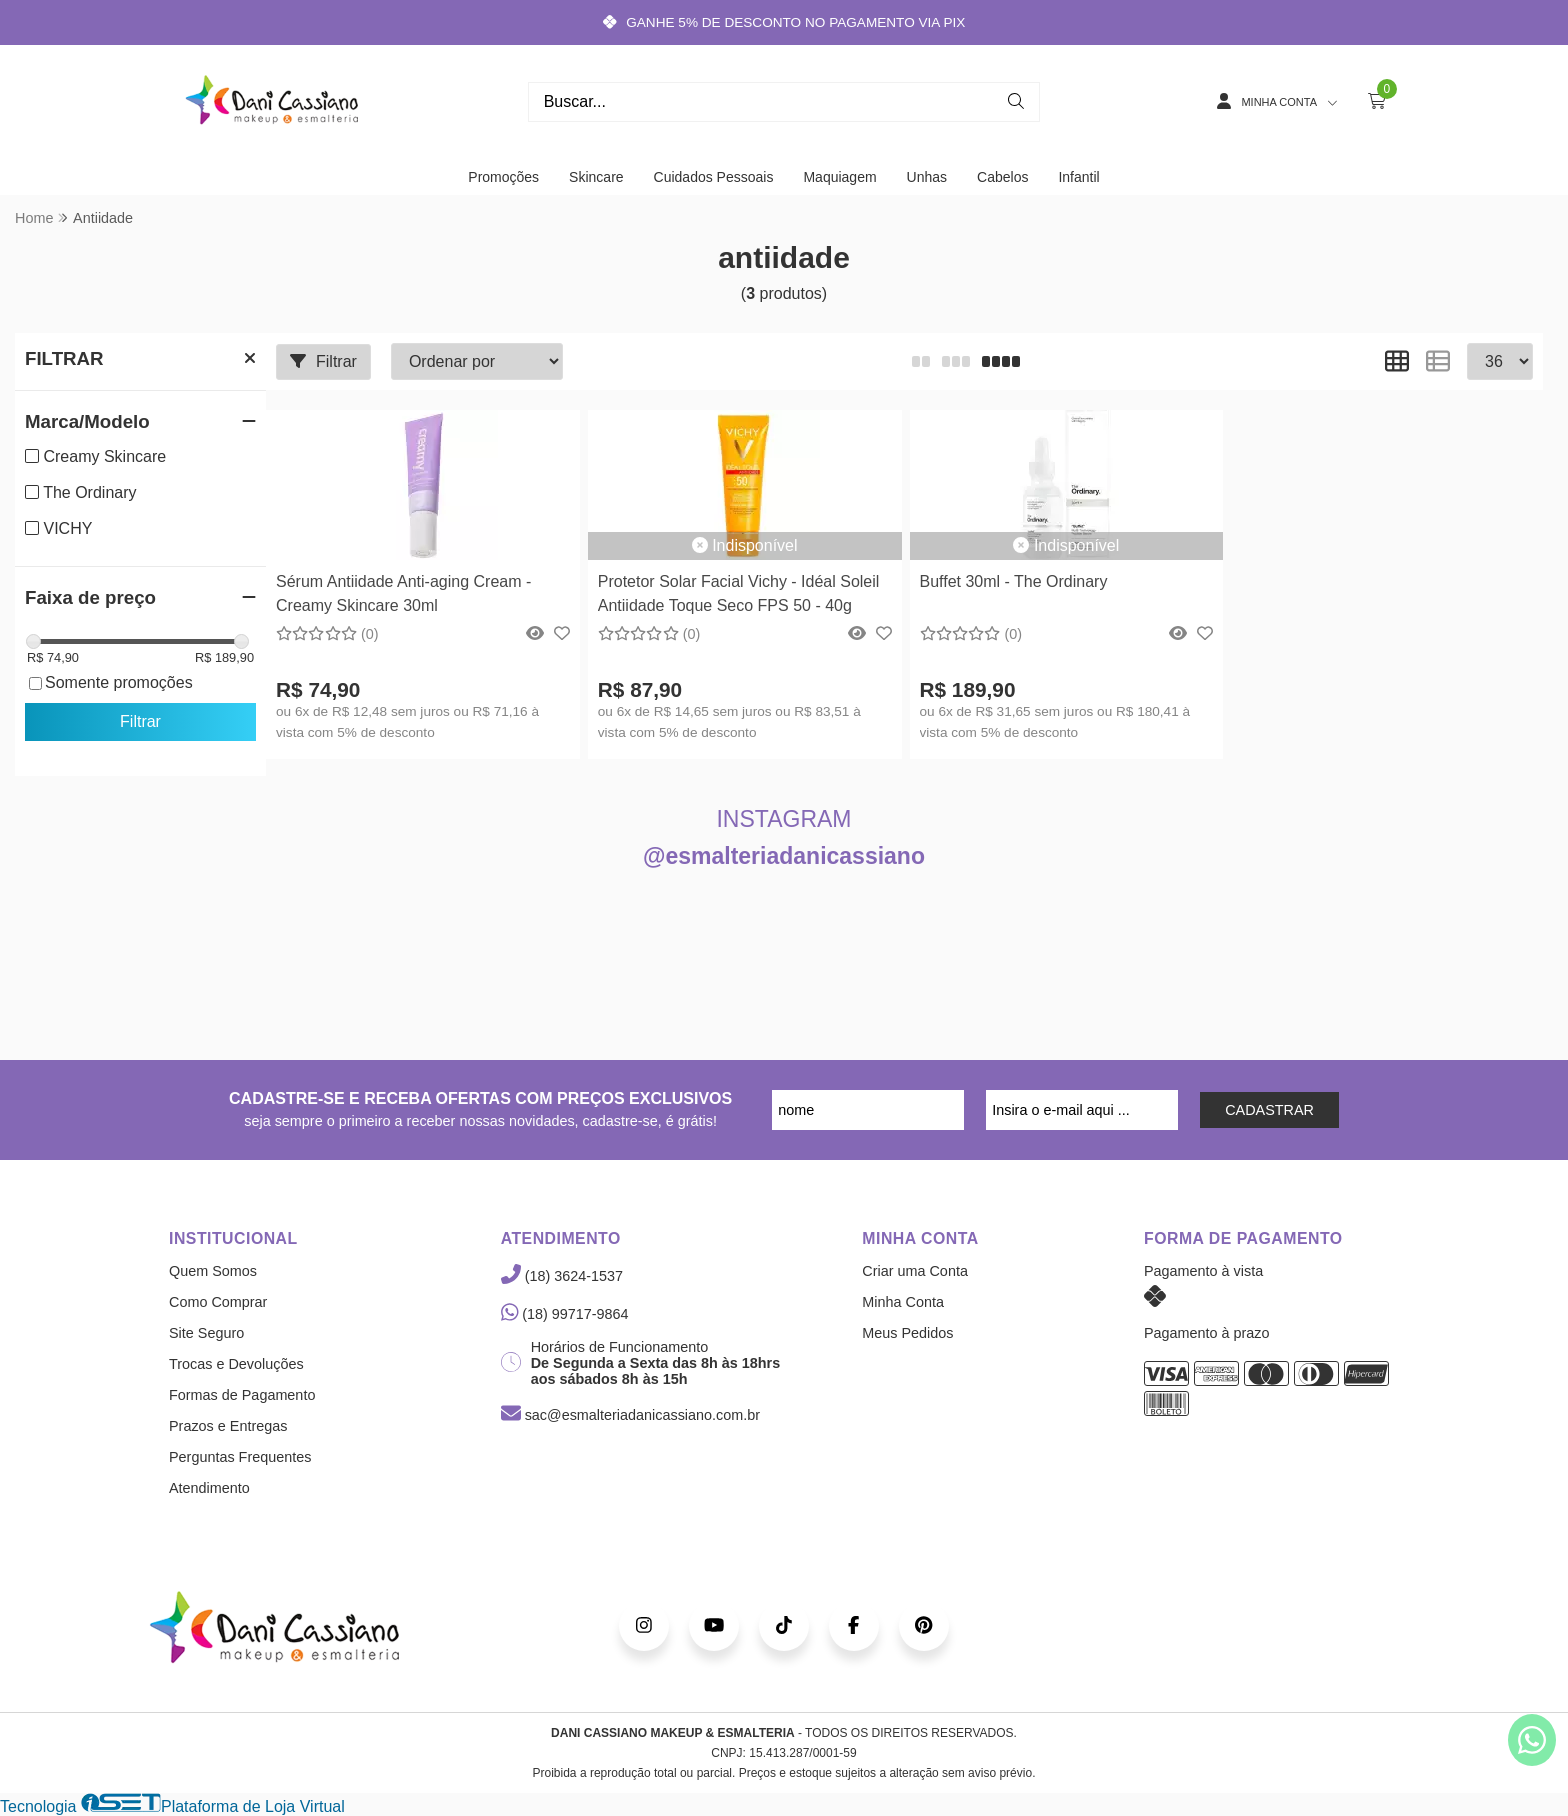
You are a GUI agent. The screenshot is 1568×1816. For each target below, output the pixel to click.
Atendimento (209, 1488)
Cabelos (1002, 177)
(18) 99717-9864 (565, 1314)
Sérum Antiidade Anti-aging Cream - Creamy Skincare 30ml (403, 593)
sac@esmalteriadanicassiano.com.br (630, 1415)
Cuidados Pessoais (714, 177)
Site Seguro (206, 1333)
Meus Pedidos (907, 1333)
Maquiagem (839, 177)
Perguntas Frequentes (240, 1457)
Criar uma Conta (915, 1271)
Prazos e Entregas (228, 1426)
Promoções (503, 177)
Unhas (927, 177)
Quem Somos (213, 1271)
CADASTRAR (1269, 1110)
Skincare (596, 177)
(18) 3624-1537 (562, 1276)
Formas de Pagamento (242, 1395)
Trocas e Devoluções (236, 1364)
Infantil (1078, 177)
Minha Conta (903, 1302)
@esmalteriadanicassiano (784, 856)
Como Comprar (218, 1302)
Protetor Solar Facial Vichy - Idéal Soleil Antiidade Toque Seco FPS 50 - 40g (739, 593)
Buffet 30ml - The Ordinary (1014, 581)
